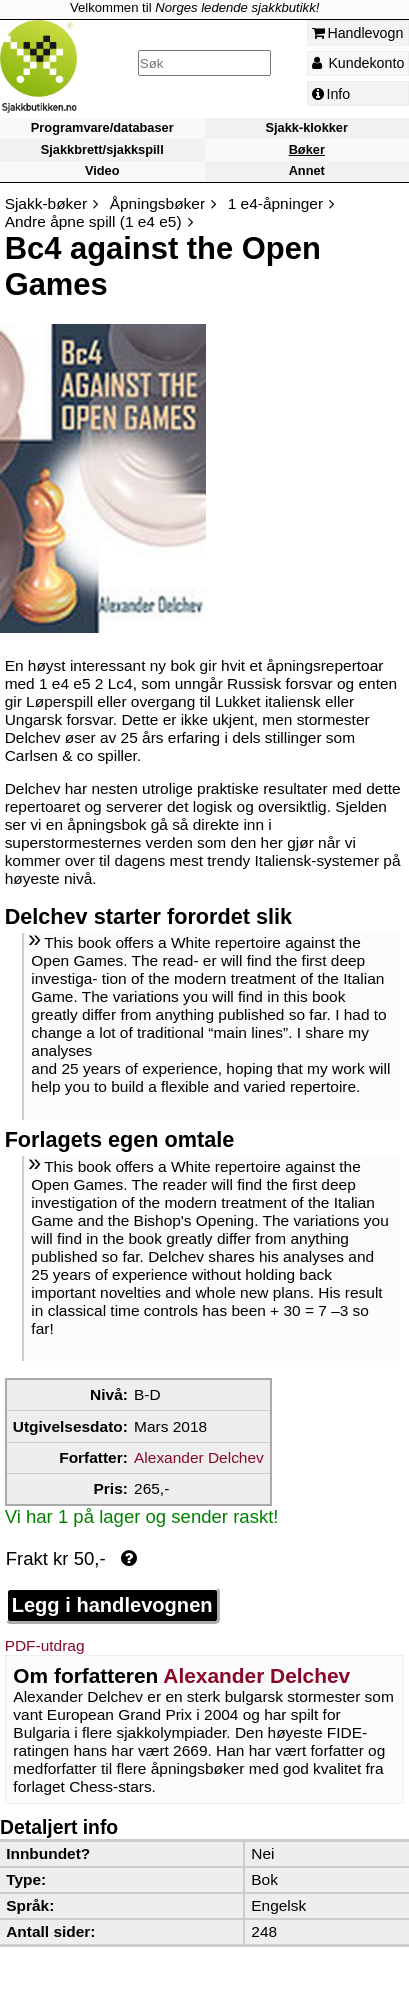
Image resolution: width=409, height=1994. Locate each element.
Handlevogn (358, 33)
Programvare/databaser (102, 128)
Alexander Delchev (199, 1457)
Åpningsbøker (157, 203)
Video (102, 170)
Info (331, 94)
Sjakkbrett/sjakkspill (102, 149)
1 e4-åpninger (275, 203)
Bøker (307, 149)
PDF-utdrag (45, 1645)
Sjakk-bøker (46, 203)
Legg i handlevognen (112, 1605)
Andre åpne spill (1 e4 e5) (93, 221)
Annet (307, 170)
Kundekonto (358, 63)
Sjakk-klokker (307, 128)
